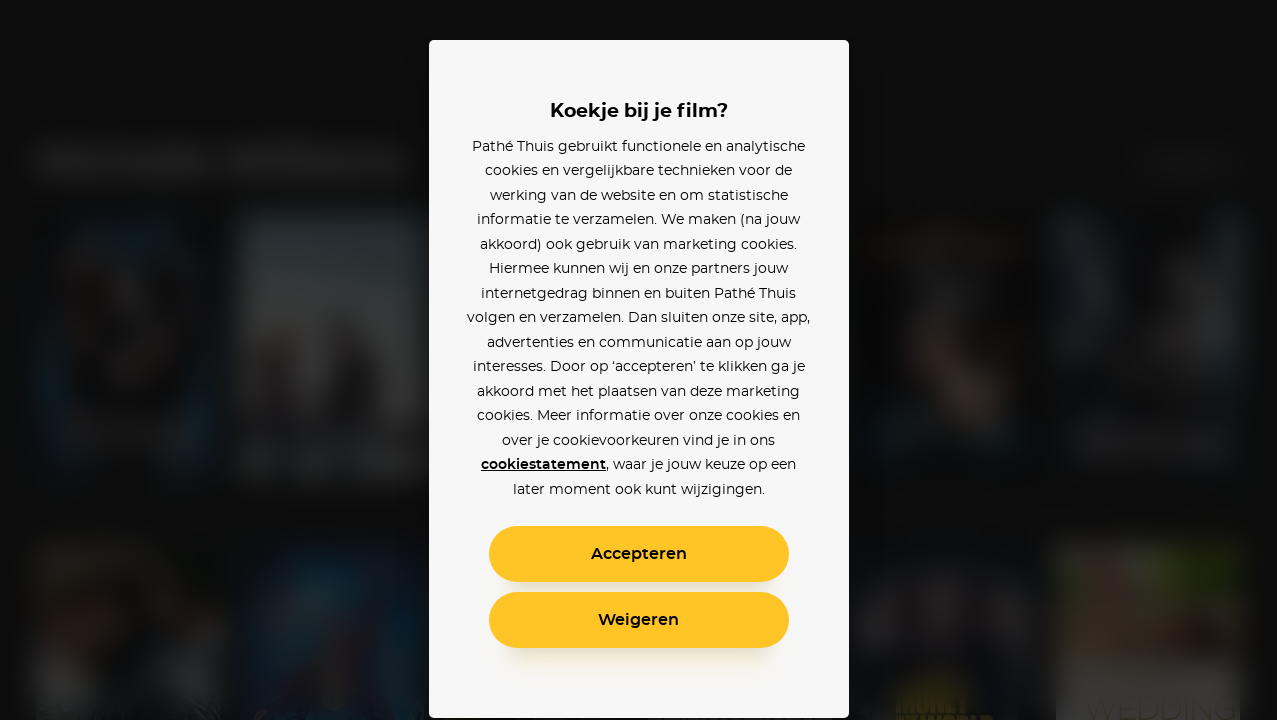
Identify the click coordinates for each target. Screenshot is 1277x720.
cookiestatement (543, 465)
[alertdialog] (638, 360)
